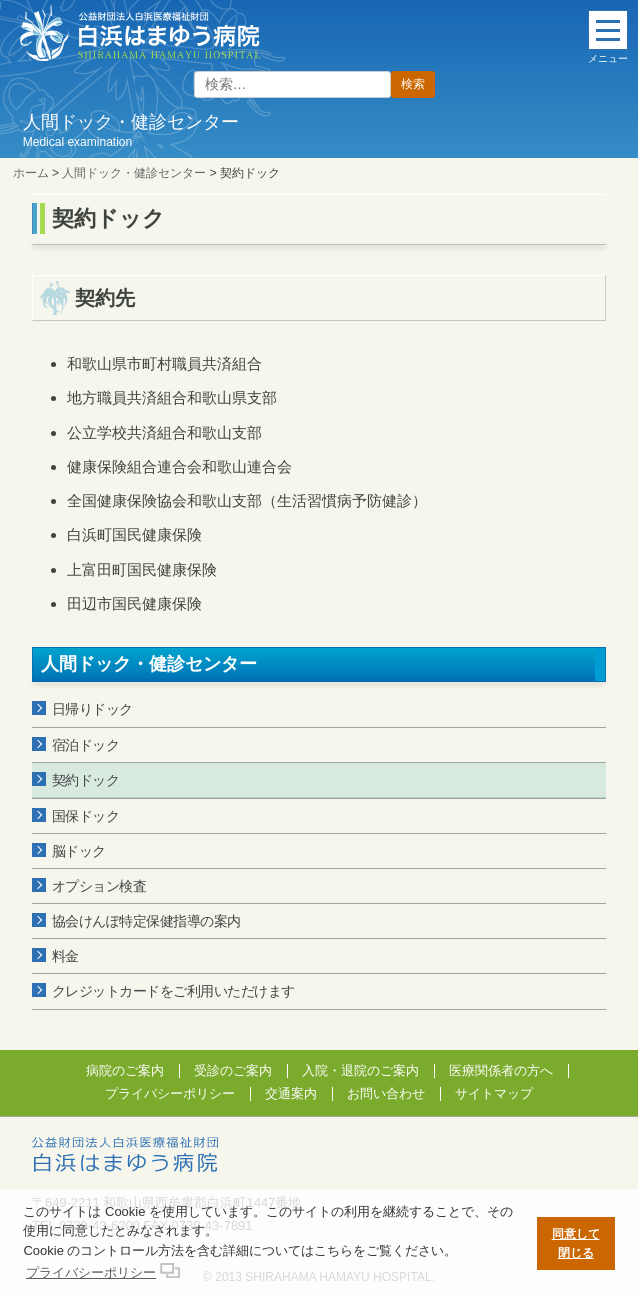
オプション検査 (99, 886)
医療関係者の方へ (501, 1070)
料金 (65, 956)
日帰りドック (92, 709)
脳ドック (79, 851)
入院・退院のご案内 (360, 1070)
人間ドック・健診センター (149, 664)
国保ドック (86, 816)
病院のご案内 (125, 1070)
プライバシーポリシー (170, 1093)
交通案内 (291, 1093)
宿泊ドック (86, 745)
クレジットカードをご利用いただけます (173, 991)
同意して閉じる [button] (576, 1243)
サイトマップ (494, 1093)
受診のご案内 (233, 1070)
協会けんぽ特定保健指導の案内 (146, 921)
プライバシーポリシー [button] (91, 1272)
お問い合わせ (386, 1093)
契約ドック (86, 780)
